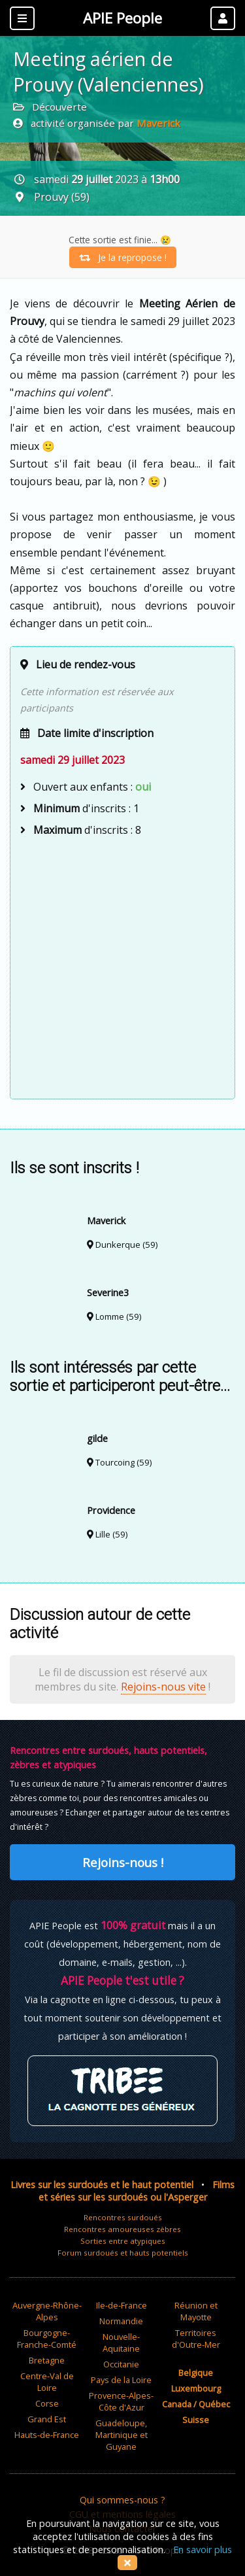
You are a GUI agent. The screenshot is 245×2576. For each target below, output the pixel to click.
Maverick (158, 122)
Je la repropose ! (123, 257)
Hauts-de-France (46, 2435)
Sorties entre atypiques (122, 2241)
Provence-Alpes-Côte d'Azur (121, 2401)
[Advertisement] (122, 966)
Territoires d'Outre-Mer (196, 2338)
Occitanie (121, 2364)
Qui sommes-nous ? (122, 2500)
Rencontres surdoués (123, 2217)
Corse (47, 2403)
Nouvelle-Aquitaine (121, 2342)
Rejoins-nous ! (122, 1862)
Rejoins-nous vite (163, 1686)
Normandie (121, 2321)
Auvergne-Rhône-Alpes (47, 2311)
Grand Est (46, 2419)
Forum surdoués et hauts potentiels (122, 2253)
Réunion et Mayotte (196, 2311)
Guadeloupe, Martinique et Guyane (121, 2434)
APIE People (122, 18)
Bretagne (47, 2360)
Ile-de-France (121, 2305)
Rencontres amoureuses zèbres (122, 2229)
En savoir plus (202, 2549)
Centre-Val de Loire (47, 2382)
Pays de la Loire (121, 2380)
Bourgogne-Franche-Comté (46, 2338)
